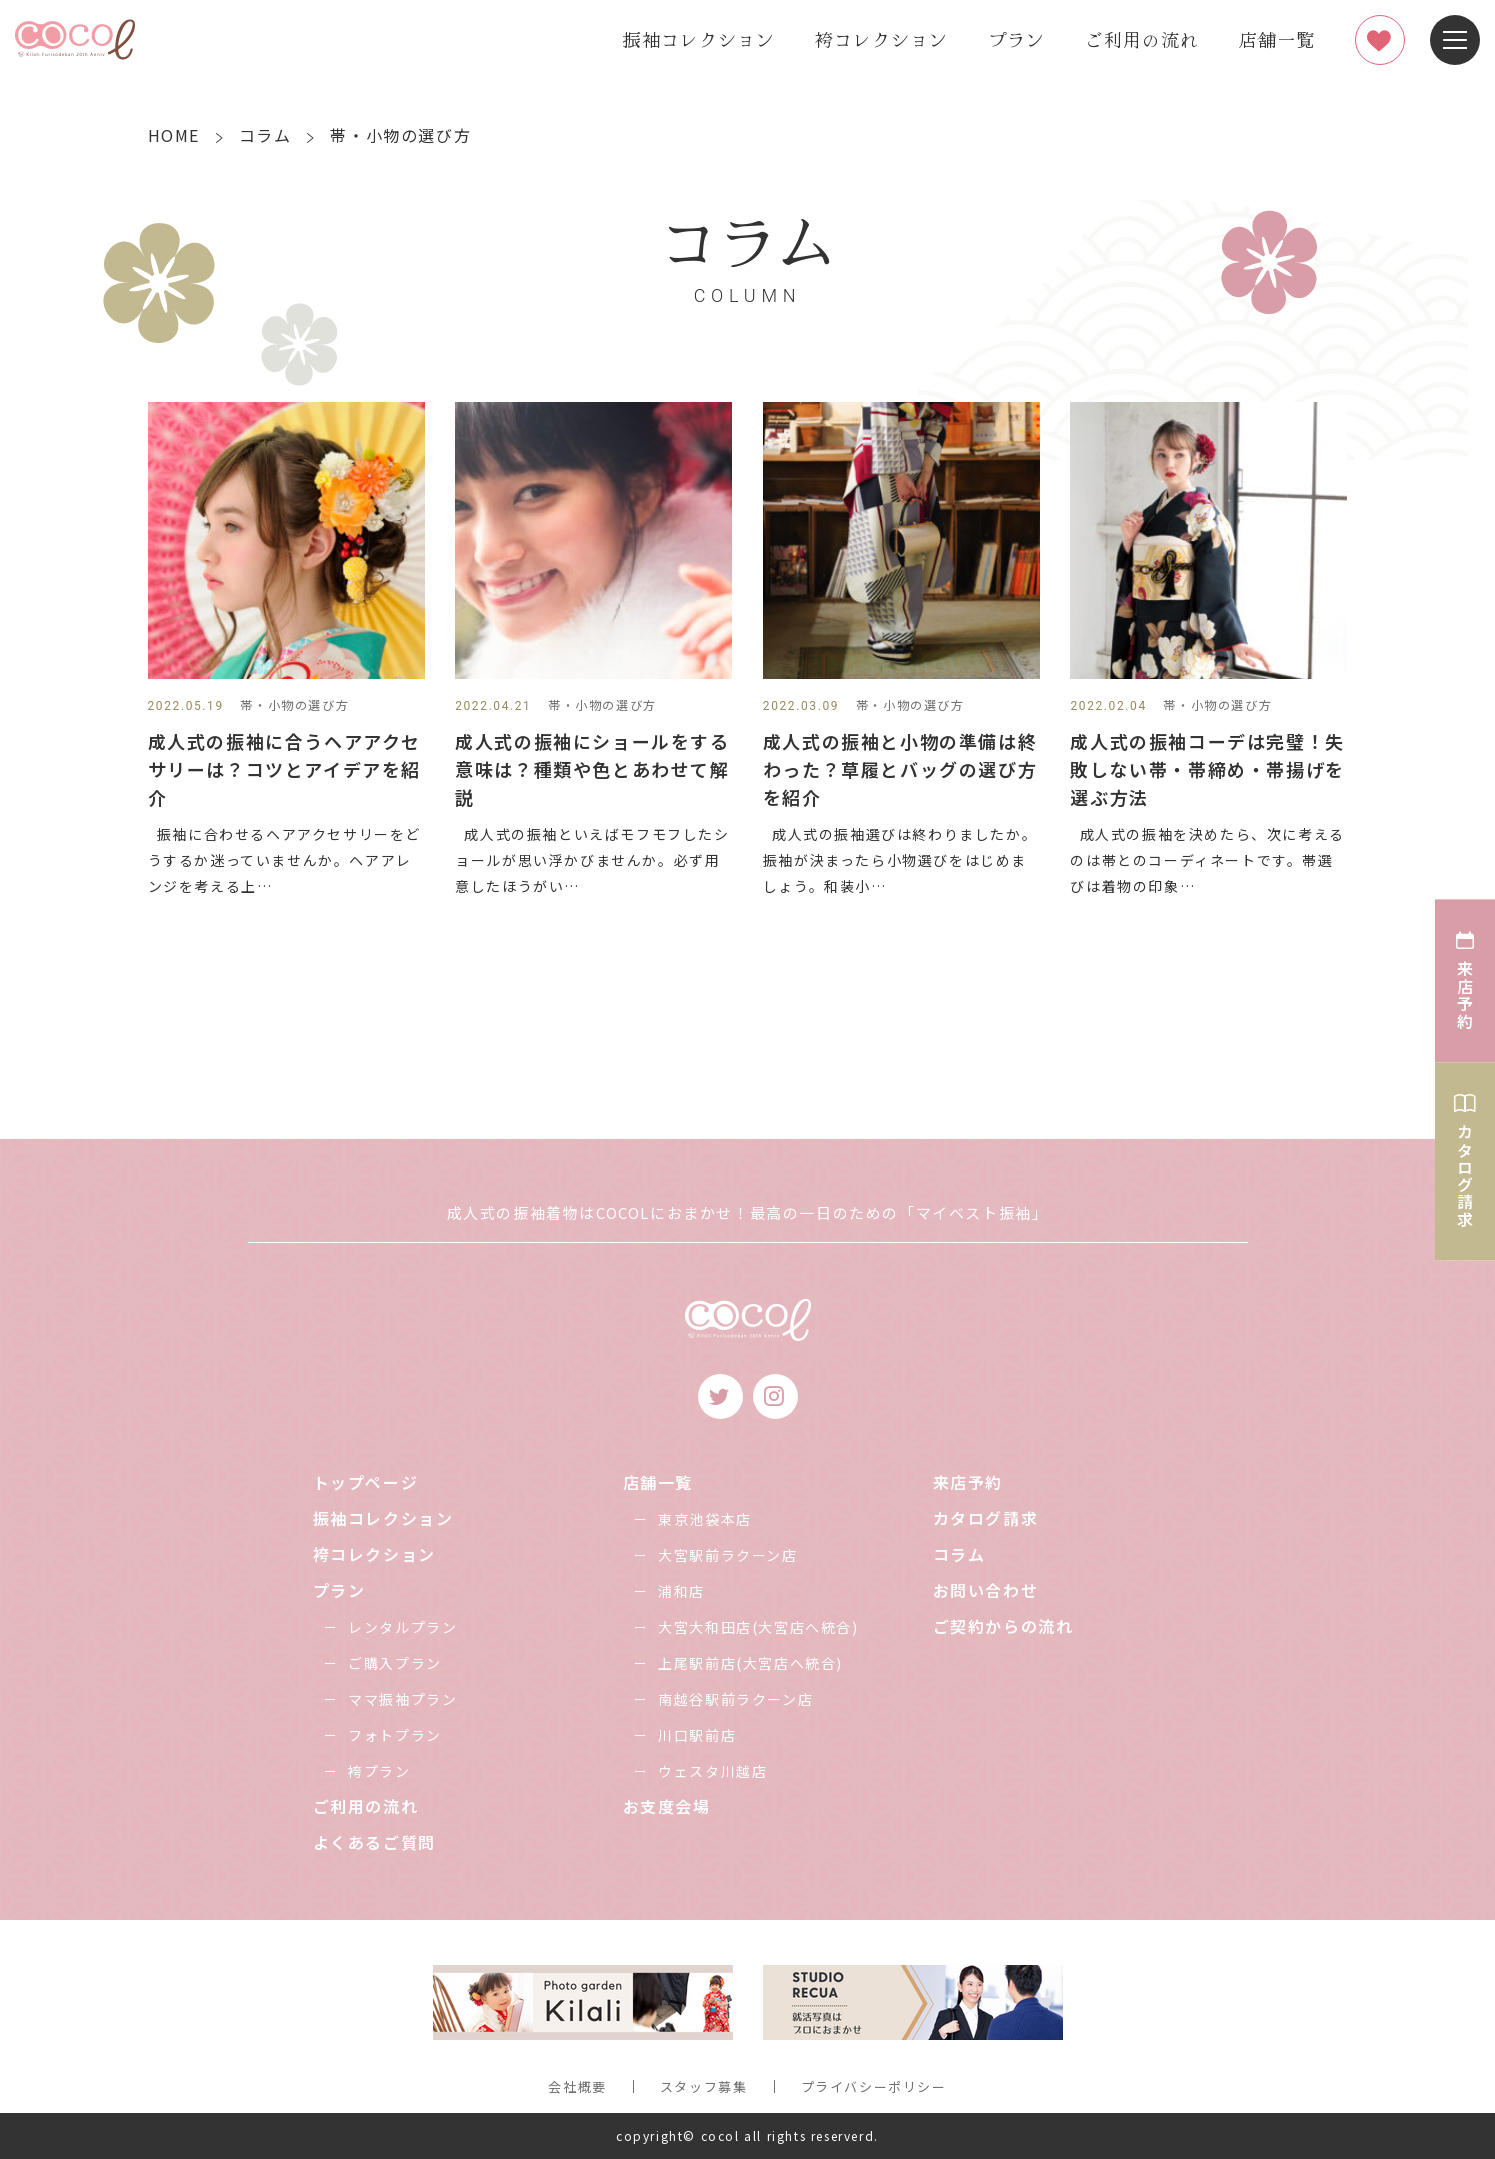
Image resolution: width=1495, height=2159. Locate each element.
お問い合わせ (986, 1590)
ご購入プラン (395, 1663)
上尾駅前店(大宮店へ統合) (750, 1663)
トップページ (366, 1482)
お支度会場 (667, 1806)
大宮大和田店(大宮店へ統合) (758, 1627)
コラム (959, 1554)
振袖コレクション (699, 39)
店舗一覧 (1277, 39)
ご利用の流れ (1142, 39)
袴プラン (379, 1771)
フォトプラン (395, 1735)
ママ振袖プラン (402, 1699)
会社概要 (577, 2086)
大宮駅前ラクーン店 (727, 1555)
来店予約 (968, 1482)
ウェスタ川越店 (712, 1771)
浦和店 (681, 1591)
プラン (1016, 39)
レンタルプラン (402, 1627)
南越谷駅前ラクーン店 (735, 1699)
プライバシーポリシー (874, 2086)
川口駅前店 (697, 1735)
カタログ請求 (986, 1518)
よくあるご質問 (374, 1842)
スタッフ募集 (704, 2086)
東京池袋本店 (705, 1519)
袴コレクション (881, 39)
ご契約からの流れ (1003, 1626)
